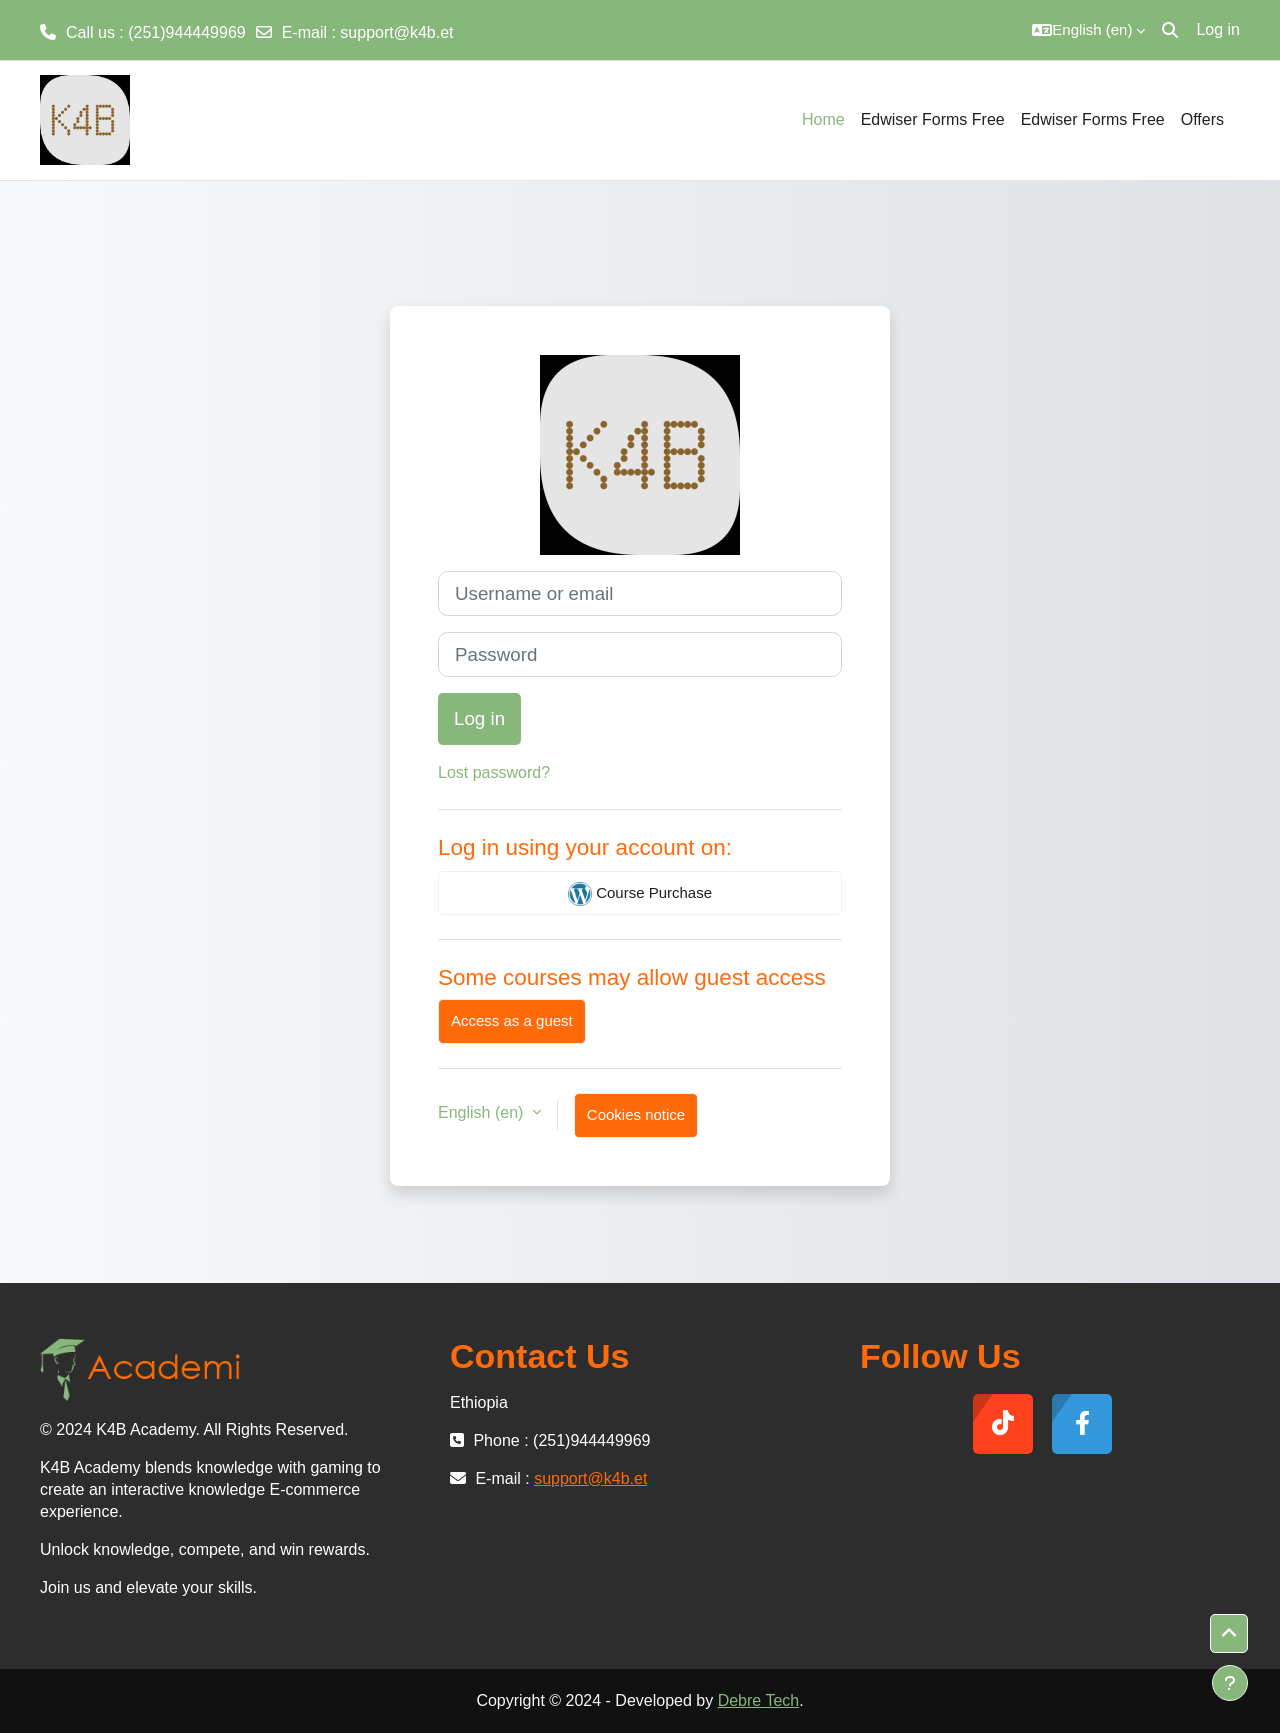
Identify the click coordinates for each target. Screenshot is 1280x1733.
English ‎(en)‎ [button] (483, 1112)
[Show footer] (1230, 1683)
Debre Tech (759, 1700)
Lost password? (494, 772)
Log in (1218, 29)
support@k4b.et (396, 32)
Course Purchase (640, 894)
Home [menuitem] (823, 119)
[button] (1088, 30)
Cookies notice (636, 1114)
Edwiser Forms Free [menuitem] (933, 119)
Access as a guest (512, 1020)
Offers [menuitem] (1202, 119)
